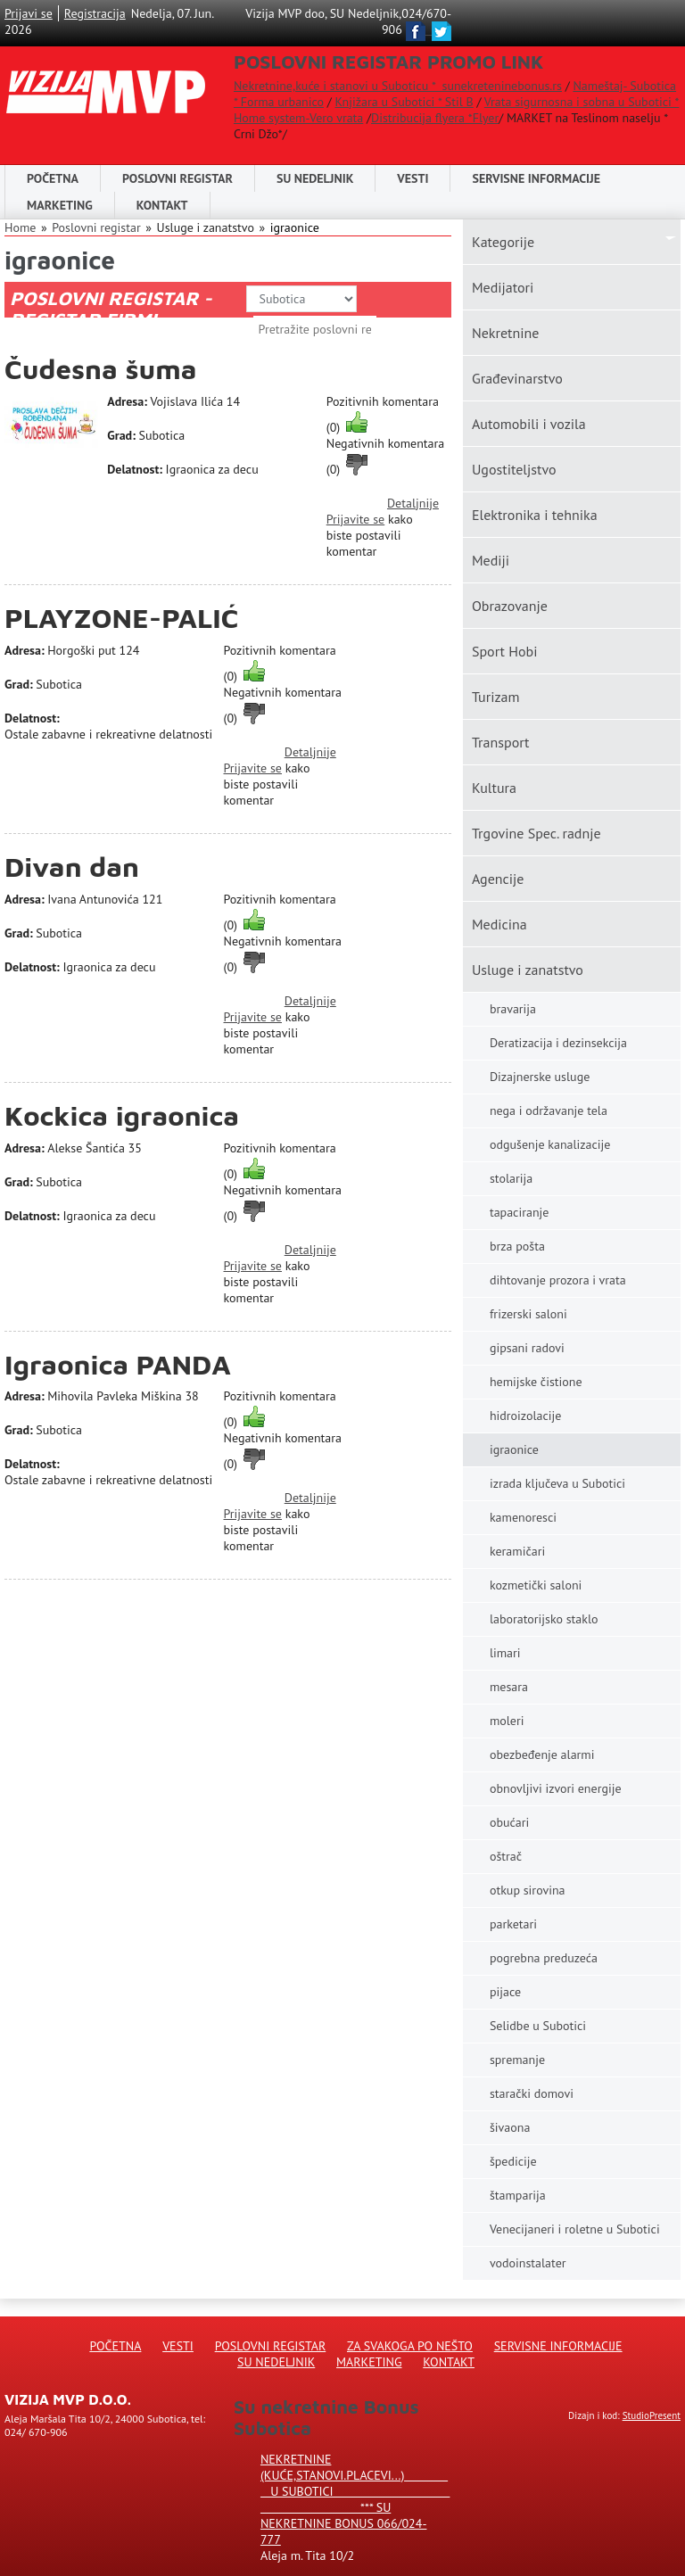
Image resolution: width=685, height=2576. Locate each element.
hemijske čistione (536, 1382)
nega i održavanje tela (548, 1110)
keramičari (517, 1551)
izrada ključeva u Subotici (557, 1483)
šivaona (510, 2127)
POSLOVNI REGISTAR (177, 178)
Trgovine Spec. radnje (536, 833)
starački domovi (532, 2093)
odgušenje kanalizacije (550, 1144)
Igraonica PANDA (117, 1364)
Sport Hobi (505, 651)
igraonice (294, 227)
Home (20, 227)
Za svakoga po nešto (410, 2346)
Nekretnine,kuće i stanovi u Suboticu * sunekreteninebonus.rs (398, 86)
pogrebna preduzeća (544, 1958)
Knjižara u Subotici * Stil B (403, 102)
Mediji (490, 560)
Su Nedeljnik (276, 2362)
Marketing (60, 205)
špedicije (513, 2161)
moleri (507, 1721)
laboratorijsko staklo (544, 1619)
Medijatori (502, 287)
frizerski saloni (528, 1314)
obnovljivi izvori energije (556, 1788)
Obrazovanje (510, 606)
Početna (52, 178)
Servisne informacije (536, 178)
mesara (509, 1687)
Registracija (95, 13)
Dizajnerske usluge (540, 1077)
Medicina (499, 924)
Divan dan (71, 866)
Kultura (494, 788)
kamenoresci (523, 1517)
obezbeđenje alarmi (542, 1754)
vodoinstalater (528, 2263)
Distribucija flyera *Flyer (435, 118)
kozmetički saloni (536, 1585)
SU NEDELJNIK (314, 178)
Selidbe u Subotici (538, 2026)
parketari (513, 1924)
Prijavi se (28, 13)
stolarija (511, 1178)
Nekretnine (505, 333)
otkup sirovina (527, 1890)
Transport (501, 742)
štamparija (518, 2195)
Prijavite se (355, 519)
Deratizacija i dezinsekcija (558, 1043)
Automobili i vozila (529, 424)
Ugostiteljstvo (514, 469)
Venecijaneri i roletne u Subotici (575, 2229)
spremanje (517, 2060)
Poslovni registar (96, 227)
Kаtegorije (503, 242)
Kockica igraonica (121, 1115)
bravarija (513, 1009)
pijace (505, 1992)
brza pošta (517, 1246)
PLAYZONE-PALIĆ (121, 617)
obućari (509, 1822)
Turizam (496, 697)
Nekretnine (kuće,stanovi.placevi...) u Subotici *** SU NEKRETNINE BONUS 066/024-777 (355, 2499)
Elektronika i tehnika (535, 515)
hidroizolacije (525, 1416)
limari (505, 1653)
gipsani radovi (527, 1348)
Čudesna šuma (100, 368)
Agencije (498, 879)
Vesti (412, 178)
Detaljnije (413, 503)
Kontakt (162, 205)
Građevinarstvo (517, 378)
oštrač (506, 1856)
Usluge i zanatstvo (527, 969)
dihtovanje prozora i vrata (558, 1280)
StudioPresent (652, 2415)
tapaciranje (519, 1212)
